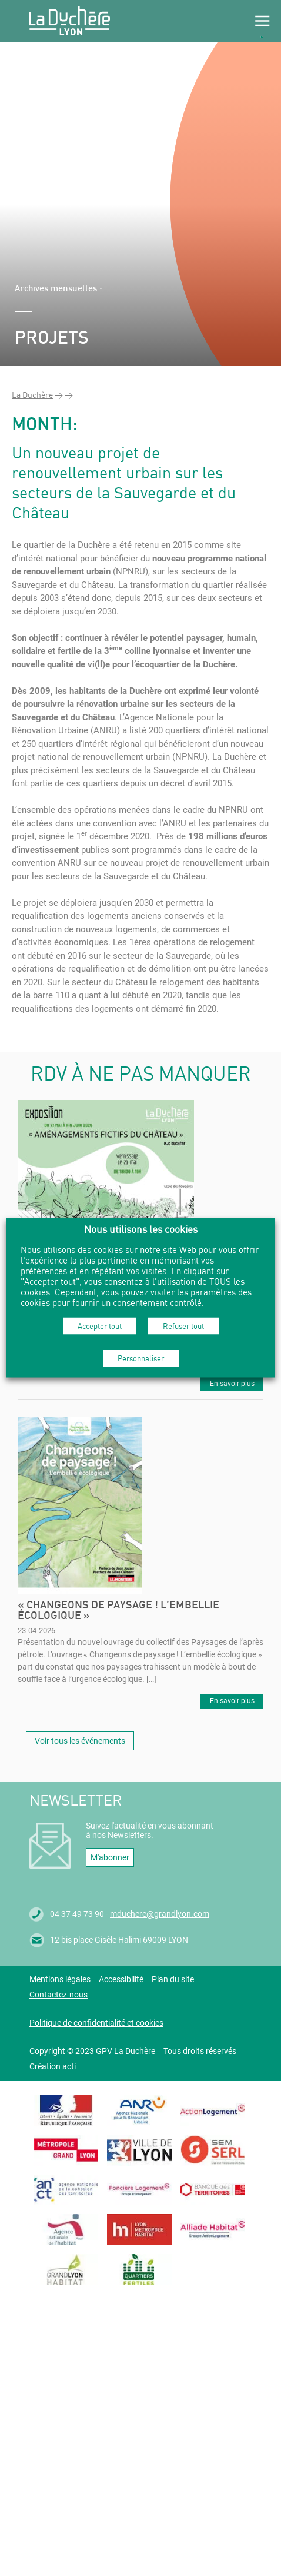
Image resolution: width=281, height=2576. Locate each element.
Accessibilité (121, 1979)
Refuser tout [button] (183, 1325)
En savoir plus (232, 1384)
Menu (260, 20)
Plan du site (173, 1979)
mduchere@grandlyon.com (159, 1914)
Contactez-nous (58, 1994)
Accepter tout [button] (100, 1325)
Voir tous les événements (80, 1741)
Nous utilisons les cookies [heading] (141, 1228)
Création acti (52, 2066)
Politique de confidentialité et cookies (96, 2022)
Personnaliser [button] (141, 1357)
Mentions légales (60, 1979)
